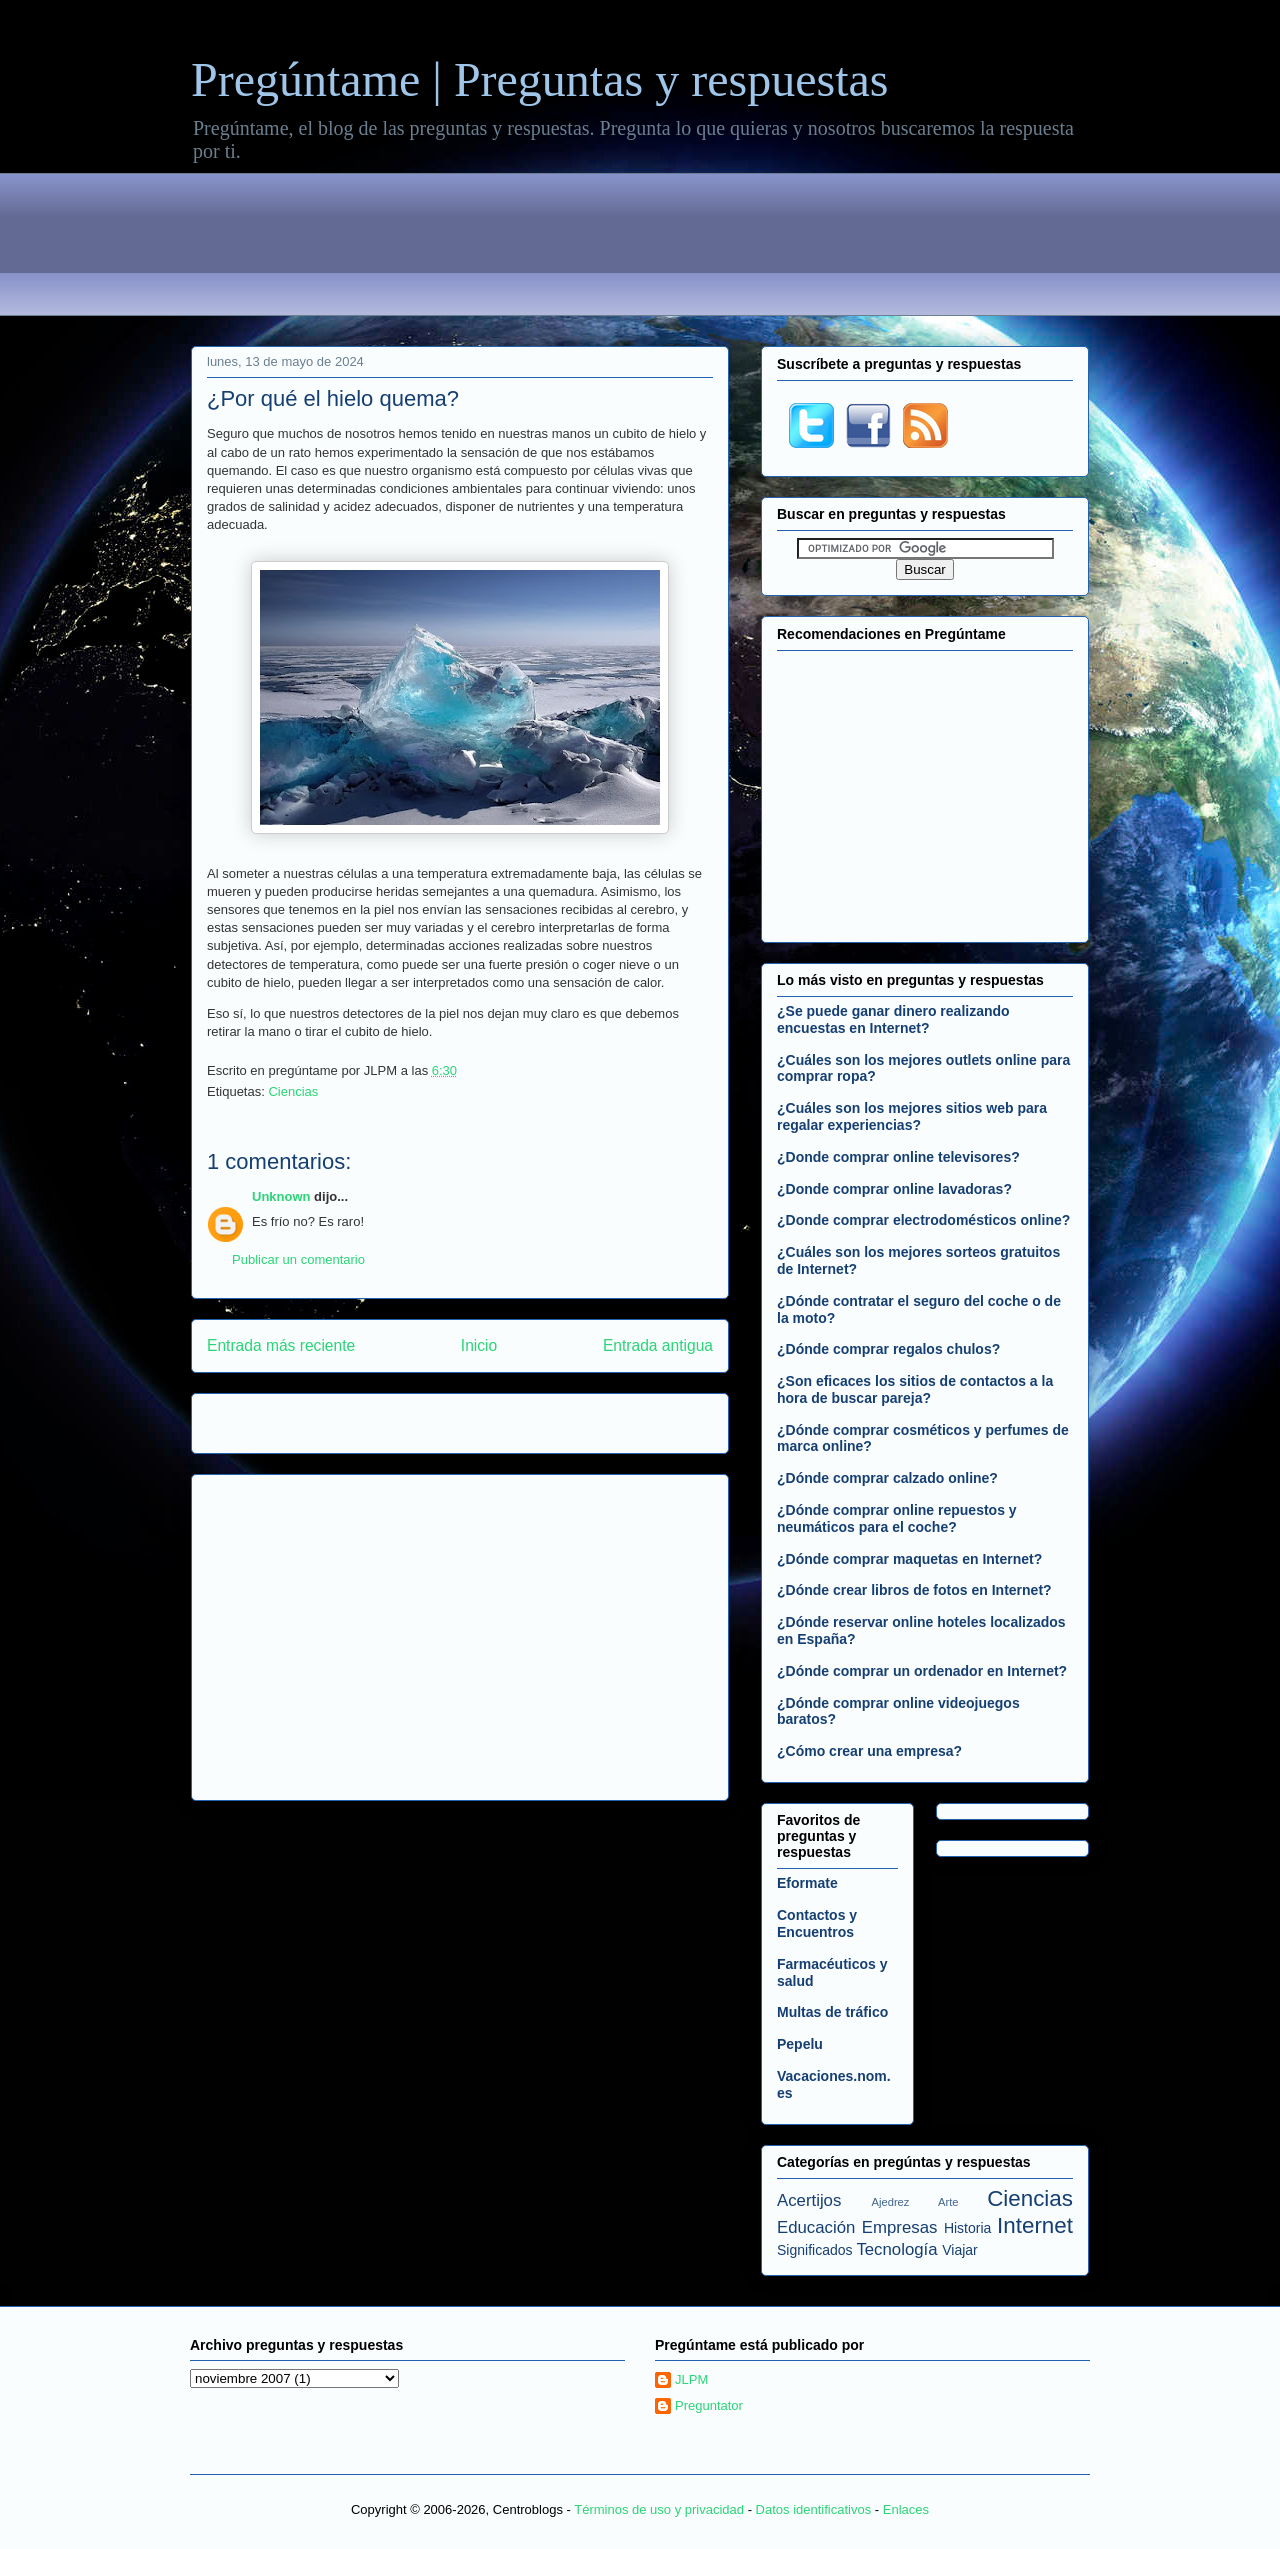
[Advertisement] (640, 248)
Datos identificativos (814, 2509)
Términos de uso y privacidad (659, 2509)
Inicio (479, 1345)
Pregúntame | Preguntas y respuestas (539, 79)
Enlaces (906, 2509)
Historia (967, 2228)
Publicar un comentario (298, 1259)
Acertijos (809, 2200)
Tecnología (896, 2249)
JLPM (691, 2379)
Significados (815, 2250)
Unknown (281, 1196)
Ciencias (293, 1091)
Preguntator (709, 2405)
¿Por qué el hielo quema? (333, 398)
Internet (1035, 2225)
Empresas (900, 2227)
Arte (948, 2202)
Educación (816, 2227)
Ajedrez (891, 2202)
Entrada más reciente (281, 1345)
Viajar (960, 2250)
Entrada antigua (658, 1345)
